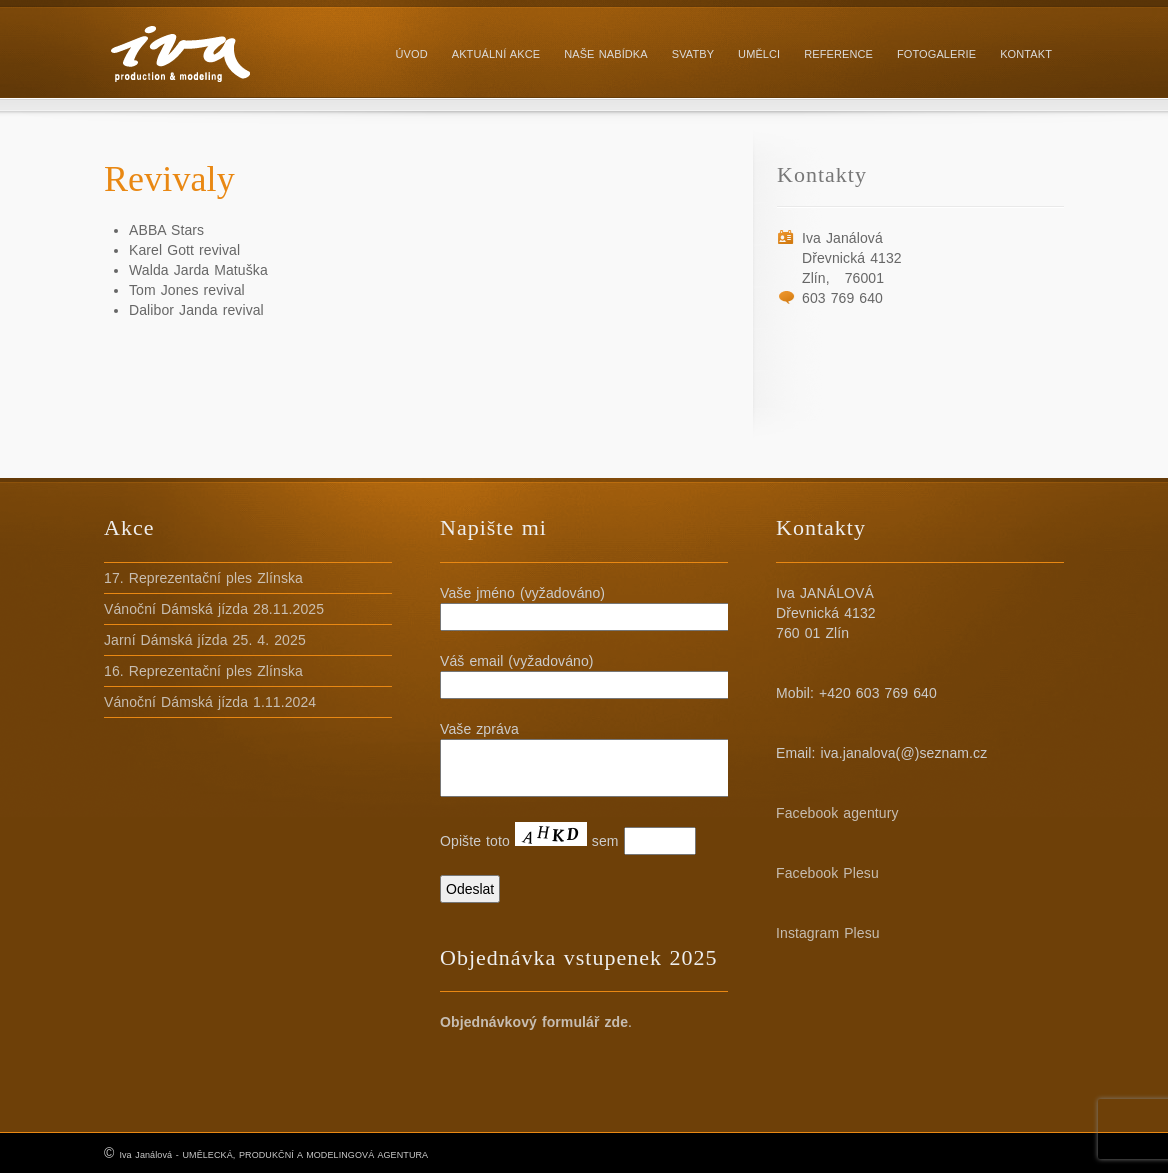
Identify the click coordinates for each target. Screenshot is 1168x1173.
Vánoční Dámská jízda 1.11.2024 (210, 702)
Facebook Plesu (827, 873)
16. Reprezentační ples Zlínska (203, 671)
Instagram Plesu (828, 933)
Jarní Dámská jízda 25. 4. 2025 (205, 640)
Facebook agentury (837, 813)
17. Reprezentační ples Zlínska (203, 578)
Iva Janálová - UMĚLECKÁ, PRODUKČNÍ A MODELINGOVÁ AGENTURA (273, 1155)
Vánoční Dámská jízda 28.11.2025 (214, 609)
